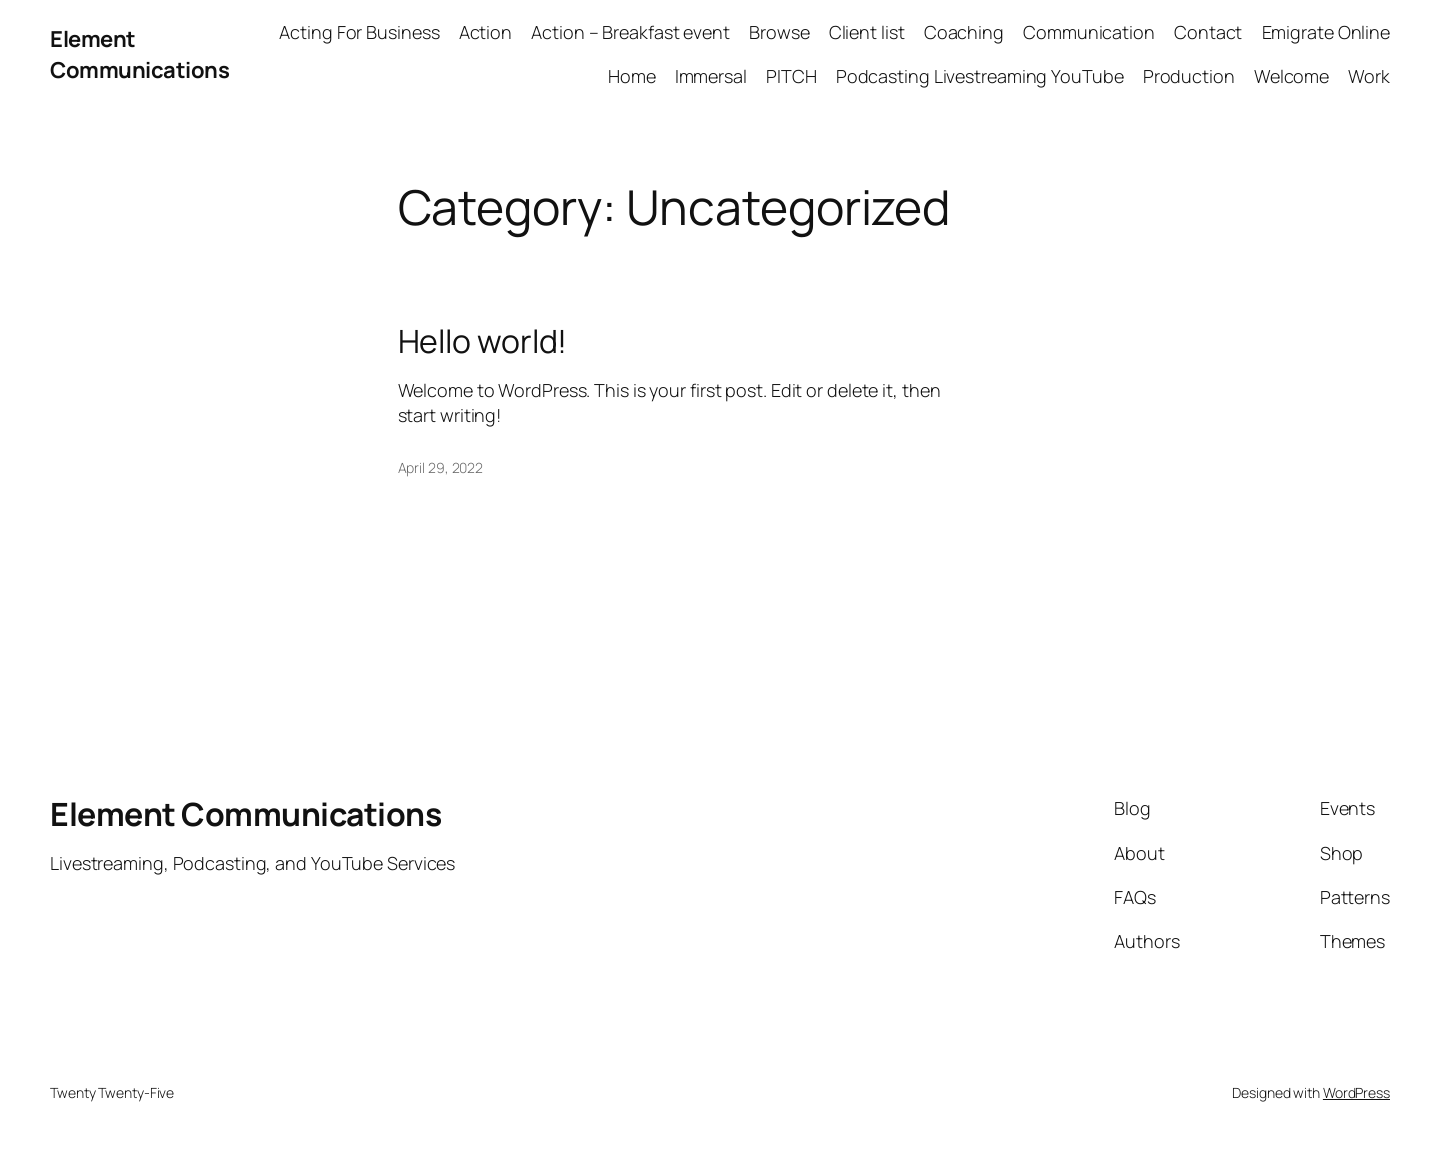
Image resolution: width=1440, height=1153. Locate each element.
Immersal (711, 76)
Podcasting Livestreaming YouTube (980, 76)
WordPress (1356, 1092)
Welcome (1291, 76)
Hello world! (483, 341)
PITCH (791, 76)
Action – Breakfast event (630, 32)
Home (632, 76)
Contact (1208, 32)
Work (1369, 76)
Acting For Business (359, 32)
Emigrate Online (1326, 32)
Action (485, 32)
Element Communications (139, 54)
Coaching (964, 32)
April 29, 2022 (441, 467)
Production (1189, 76)
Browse (779, 32)
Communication (1089, 32)
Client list (867, 32)
